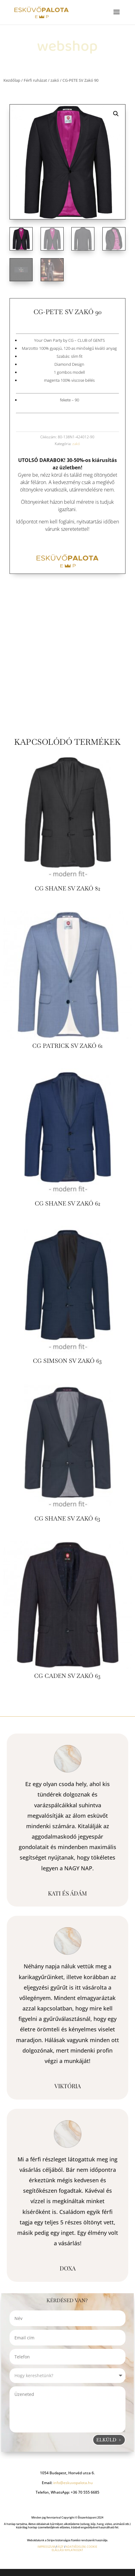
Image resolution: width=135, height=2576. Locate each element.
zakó (54, 80)
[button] (115, 113)
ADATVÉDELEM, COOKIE (81, 2547)
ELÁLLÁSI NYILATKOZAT (67, 2550)
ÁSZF (60, 2547)
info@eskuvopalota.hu (73, 2482)
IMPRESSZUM (46, 2547)
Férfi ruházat (35, 80)
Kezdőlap (11, 80)
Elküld (106, 2440)
